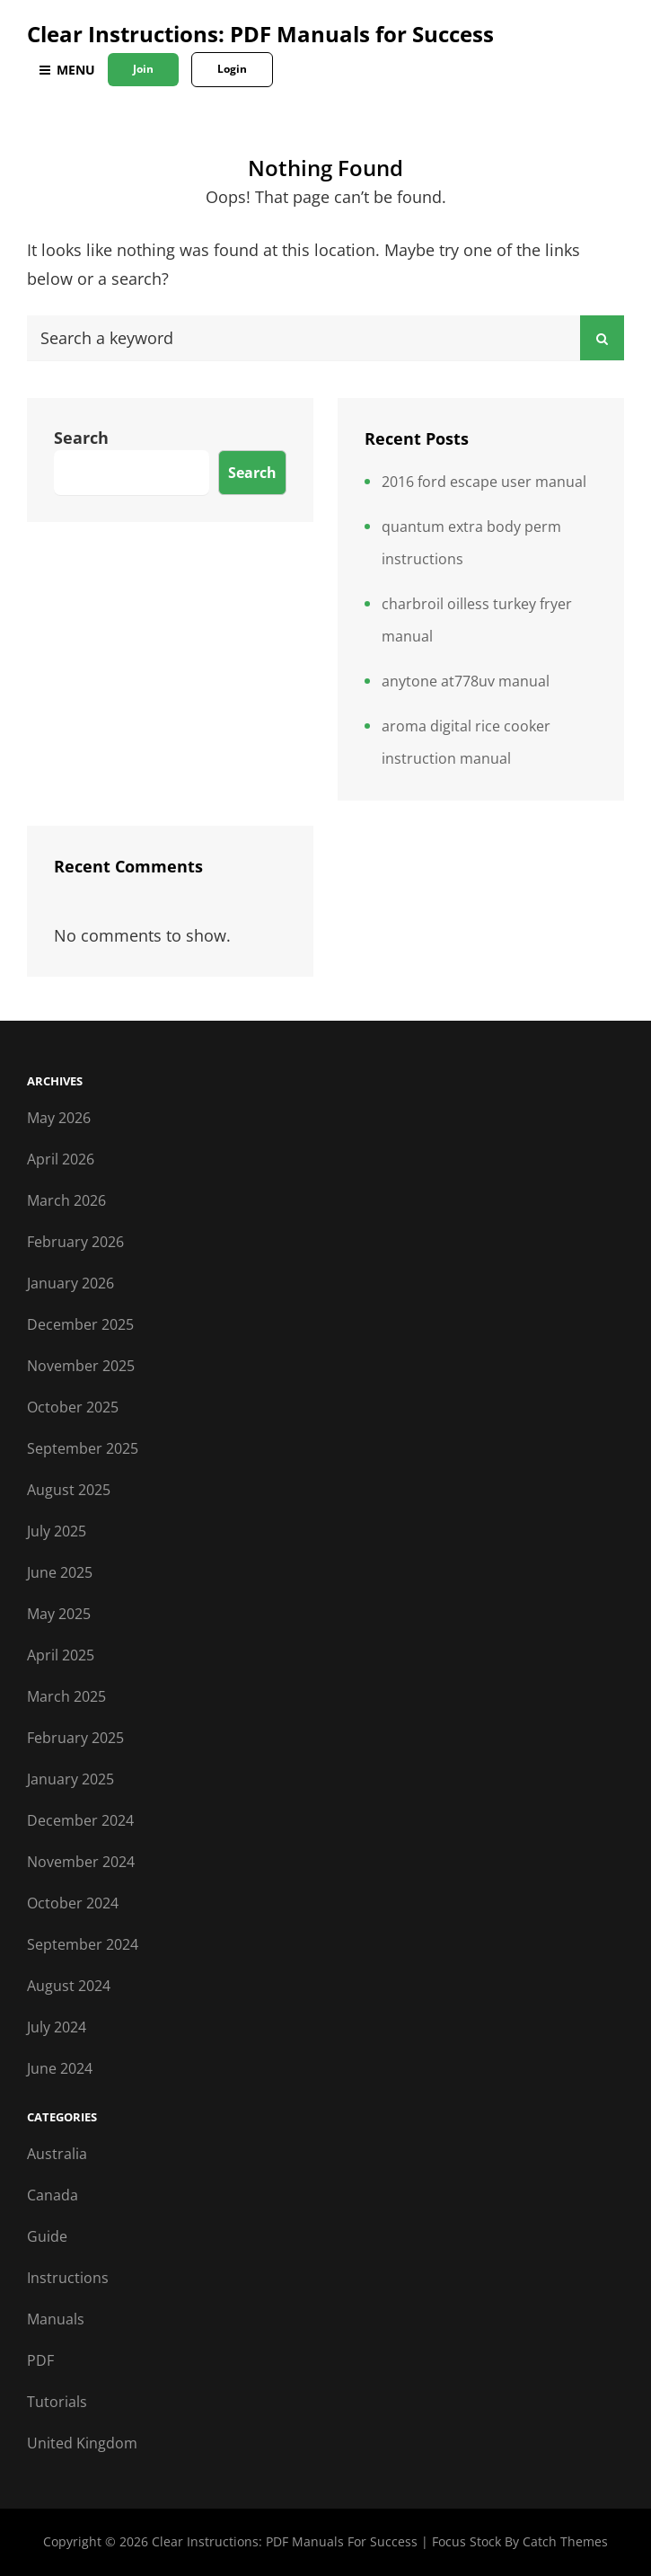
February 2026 (75, 1242)
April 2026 (60, 1159)
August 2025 (68, 1490)
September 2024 (82, 1944)
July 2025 (56, 1531)
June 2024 (59, 2068)
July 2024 (56, 2027)
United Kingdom (82, 2443)
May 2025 (59, 1614)
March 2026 (66, 1200)
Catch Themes (565, 2541)
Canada (52, 2195)
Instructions (68, 2278)
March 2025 (66, 1696)
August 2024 (68, 1986)
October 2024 (73, 1903)
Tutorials (57, 2402)
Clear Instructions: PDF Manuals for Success (260, 34)
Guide (47, 2236)
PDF (40, 2360)
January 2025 (70, 1779)
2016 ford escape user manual (484, 481)
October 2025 (73, 1407)
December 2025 (80, 1324)
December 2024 (80, 1820)
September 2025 (82, 1448)
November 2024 (81, 1862)
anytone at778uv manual (466, 681)
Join (143, 68)
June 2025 (59, 1572)
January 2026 (70, 1283)
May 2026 (59, 1118)
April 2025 (60, 1655)
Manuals (55, 2319)
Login (232, 68)
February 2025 (75, 1738)
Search (81, 437)
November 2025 (81, 1366)
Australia (57, 2154)
